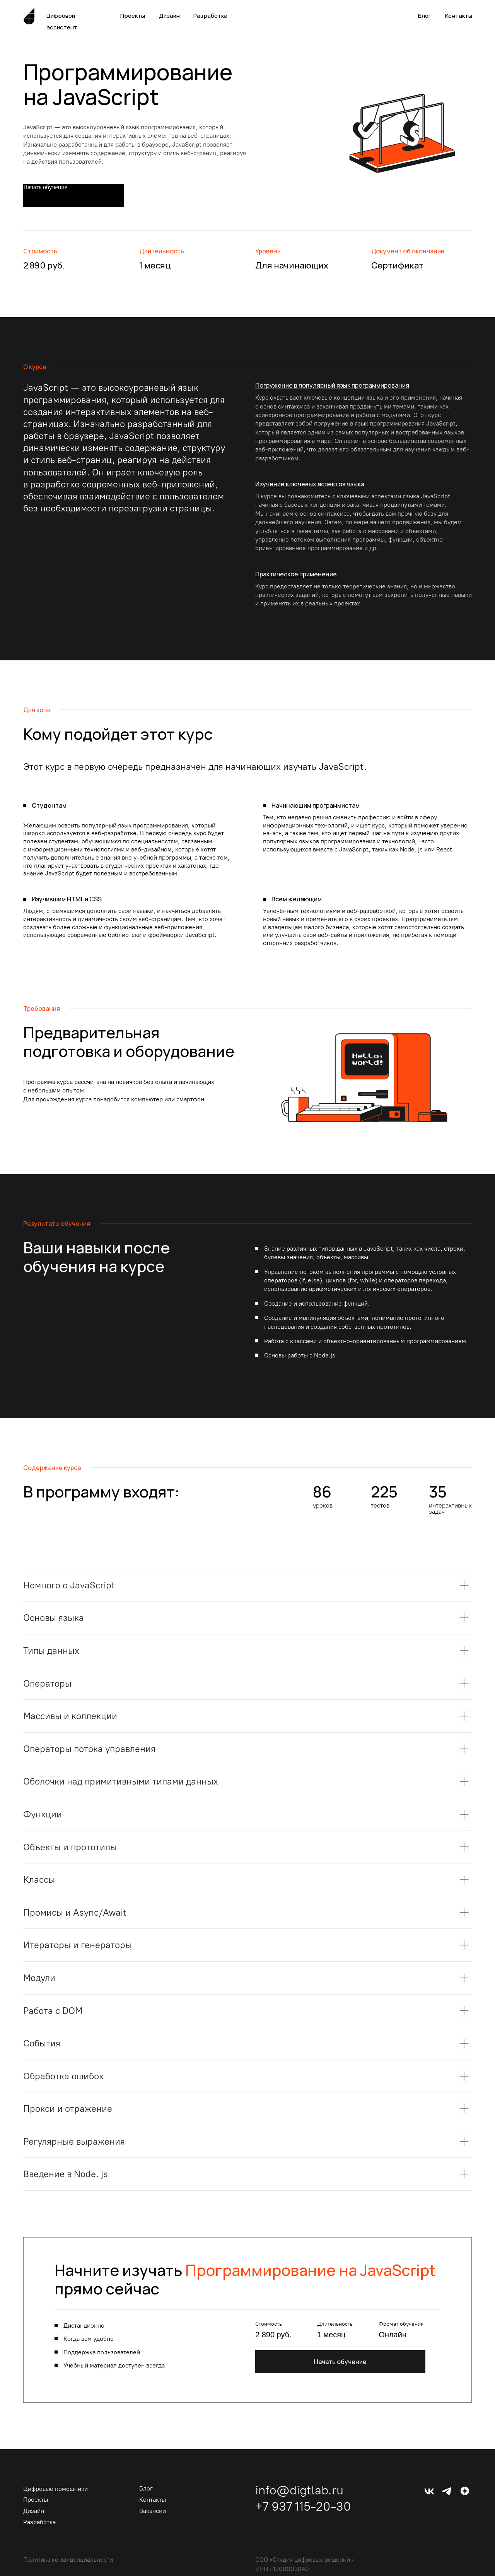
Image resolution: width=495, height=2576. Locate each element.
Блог (424, 16)
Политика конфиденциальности (68, 2559)
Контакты (458, 16)
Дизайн (169, 16)
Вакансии (152, 2510)
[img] (465, 2491)
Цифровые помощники (55, 2488)
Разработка (210, 16)
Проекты (132, 16)
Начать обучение (340, 2361)
